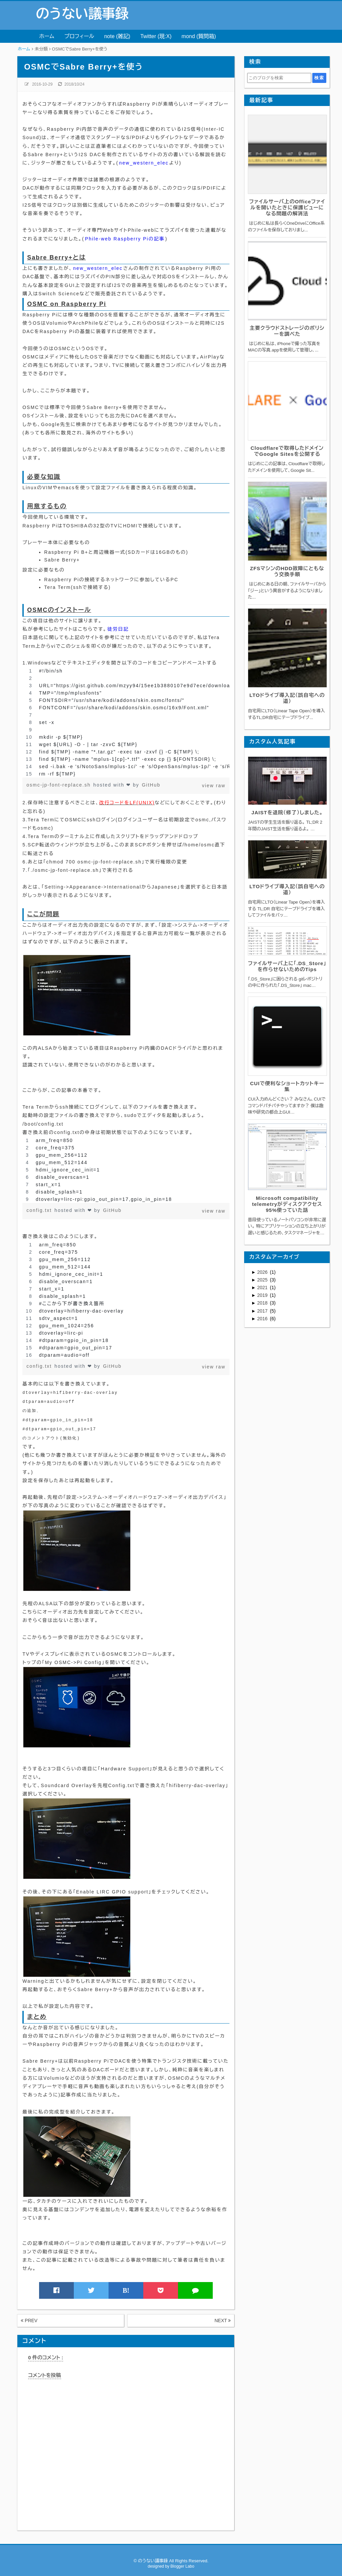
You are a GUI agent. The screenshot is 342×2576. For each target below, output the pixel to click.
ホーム (46, 36)
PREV (29, 2320)
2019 (263, 1295)
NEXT (222, 2320)
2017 (263, 1311)
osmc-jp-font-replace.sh (59, 785)
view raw (213, 785)
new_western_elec (144, 163)
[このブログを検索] (279, 78)
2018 (263, 1303)
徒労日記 (118, 629)
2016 (263, 1318)
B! (126, 2290)
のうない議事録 (82, 13)
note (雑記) (117, 36)
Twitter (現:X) (155, 36)
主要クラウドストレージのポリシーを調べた (287, 331)
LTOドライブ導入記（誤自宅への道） (287, 698)
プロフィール (79, 36)
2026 (263, 1272)
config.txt (40, 1210)
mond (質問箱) (199, 36)
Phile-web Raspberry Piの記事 (124, 238)
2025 (263, 1279)
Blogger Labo (182, 2566)
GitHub (151, 785)
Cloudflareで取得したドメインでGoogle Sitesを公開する (287, 451)
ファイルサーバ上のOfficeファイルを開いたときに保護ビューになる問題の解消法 (287, 207)
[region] (125, 722)
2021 (263, 1287)
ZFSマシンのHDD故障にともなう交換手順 (287, 571)
